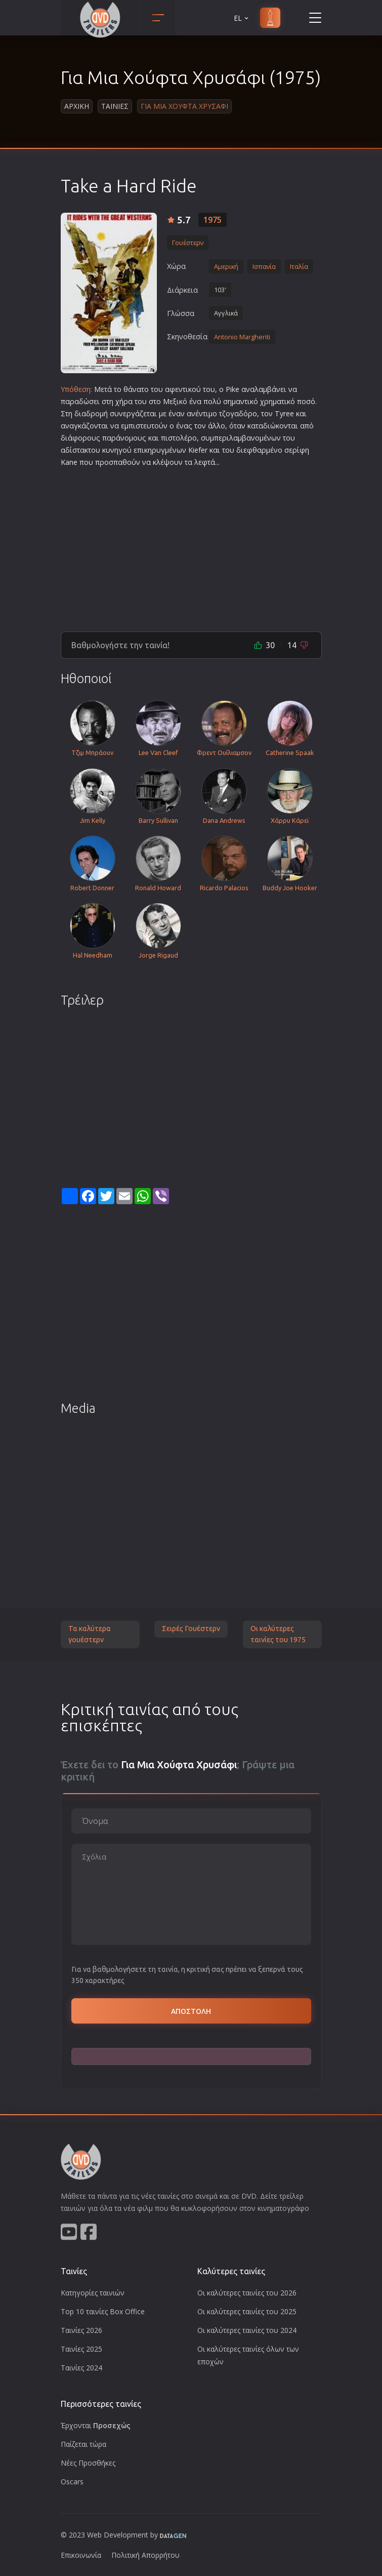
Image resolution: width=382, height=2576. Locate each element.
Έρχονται (96, 2425)
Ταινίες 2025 (81, 2349)
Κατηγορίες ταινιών (92, 2292)
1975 (212, 219)
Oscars (72, 2481)
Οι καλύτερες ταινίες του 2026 (246, 2292)
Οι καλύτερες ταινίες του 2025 (246, 2311)
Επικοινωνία (81, 2555)
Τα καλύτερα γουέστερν (89, 1634)
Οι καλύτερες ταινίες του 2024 (246, 2330)
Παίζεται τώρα (83, 2444)
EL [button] (242, 18)
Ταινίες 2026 (81, 2330)
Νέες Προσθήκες (88, 2463)
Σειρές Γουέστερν (191, 1628)
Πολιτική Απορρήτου (145, 2555)
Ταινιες (115, 106)
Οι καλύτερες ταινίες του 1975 (278, 1634)
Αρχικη (76, 106)
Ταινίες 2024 (81, 2367)
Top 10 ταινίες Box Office (103, 2311)
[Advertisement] (191, 545)
